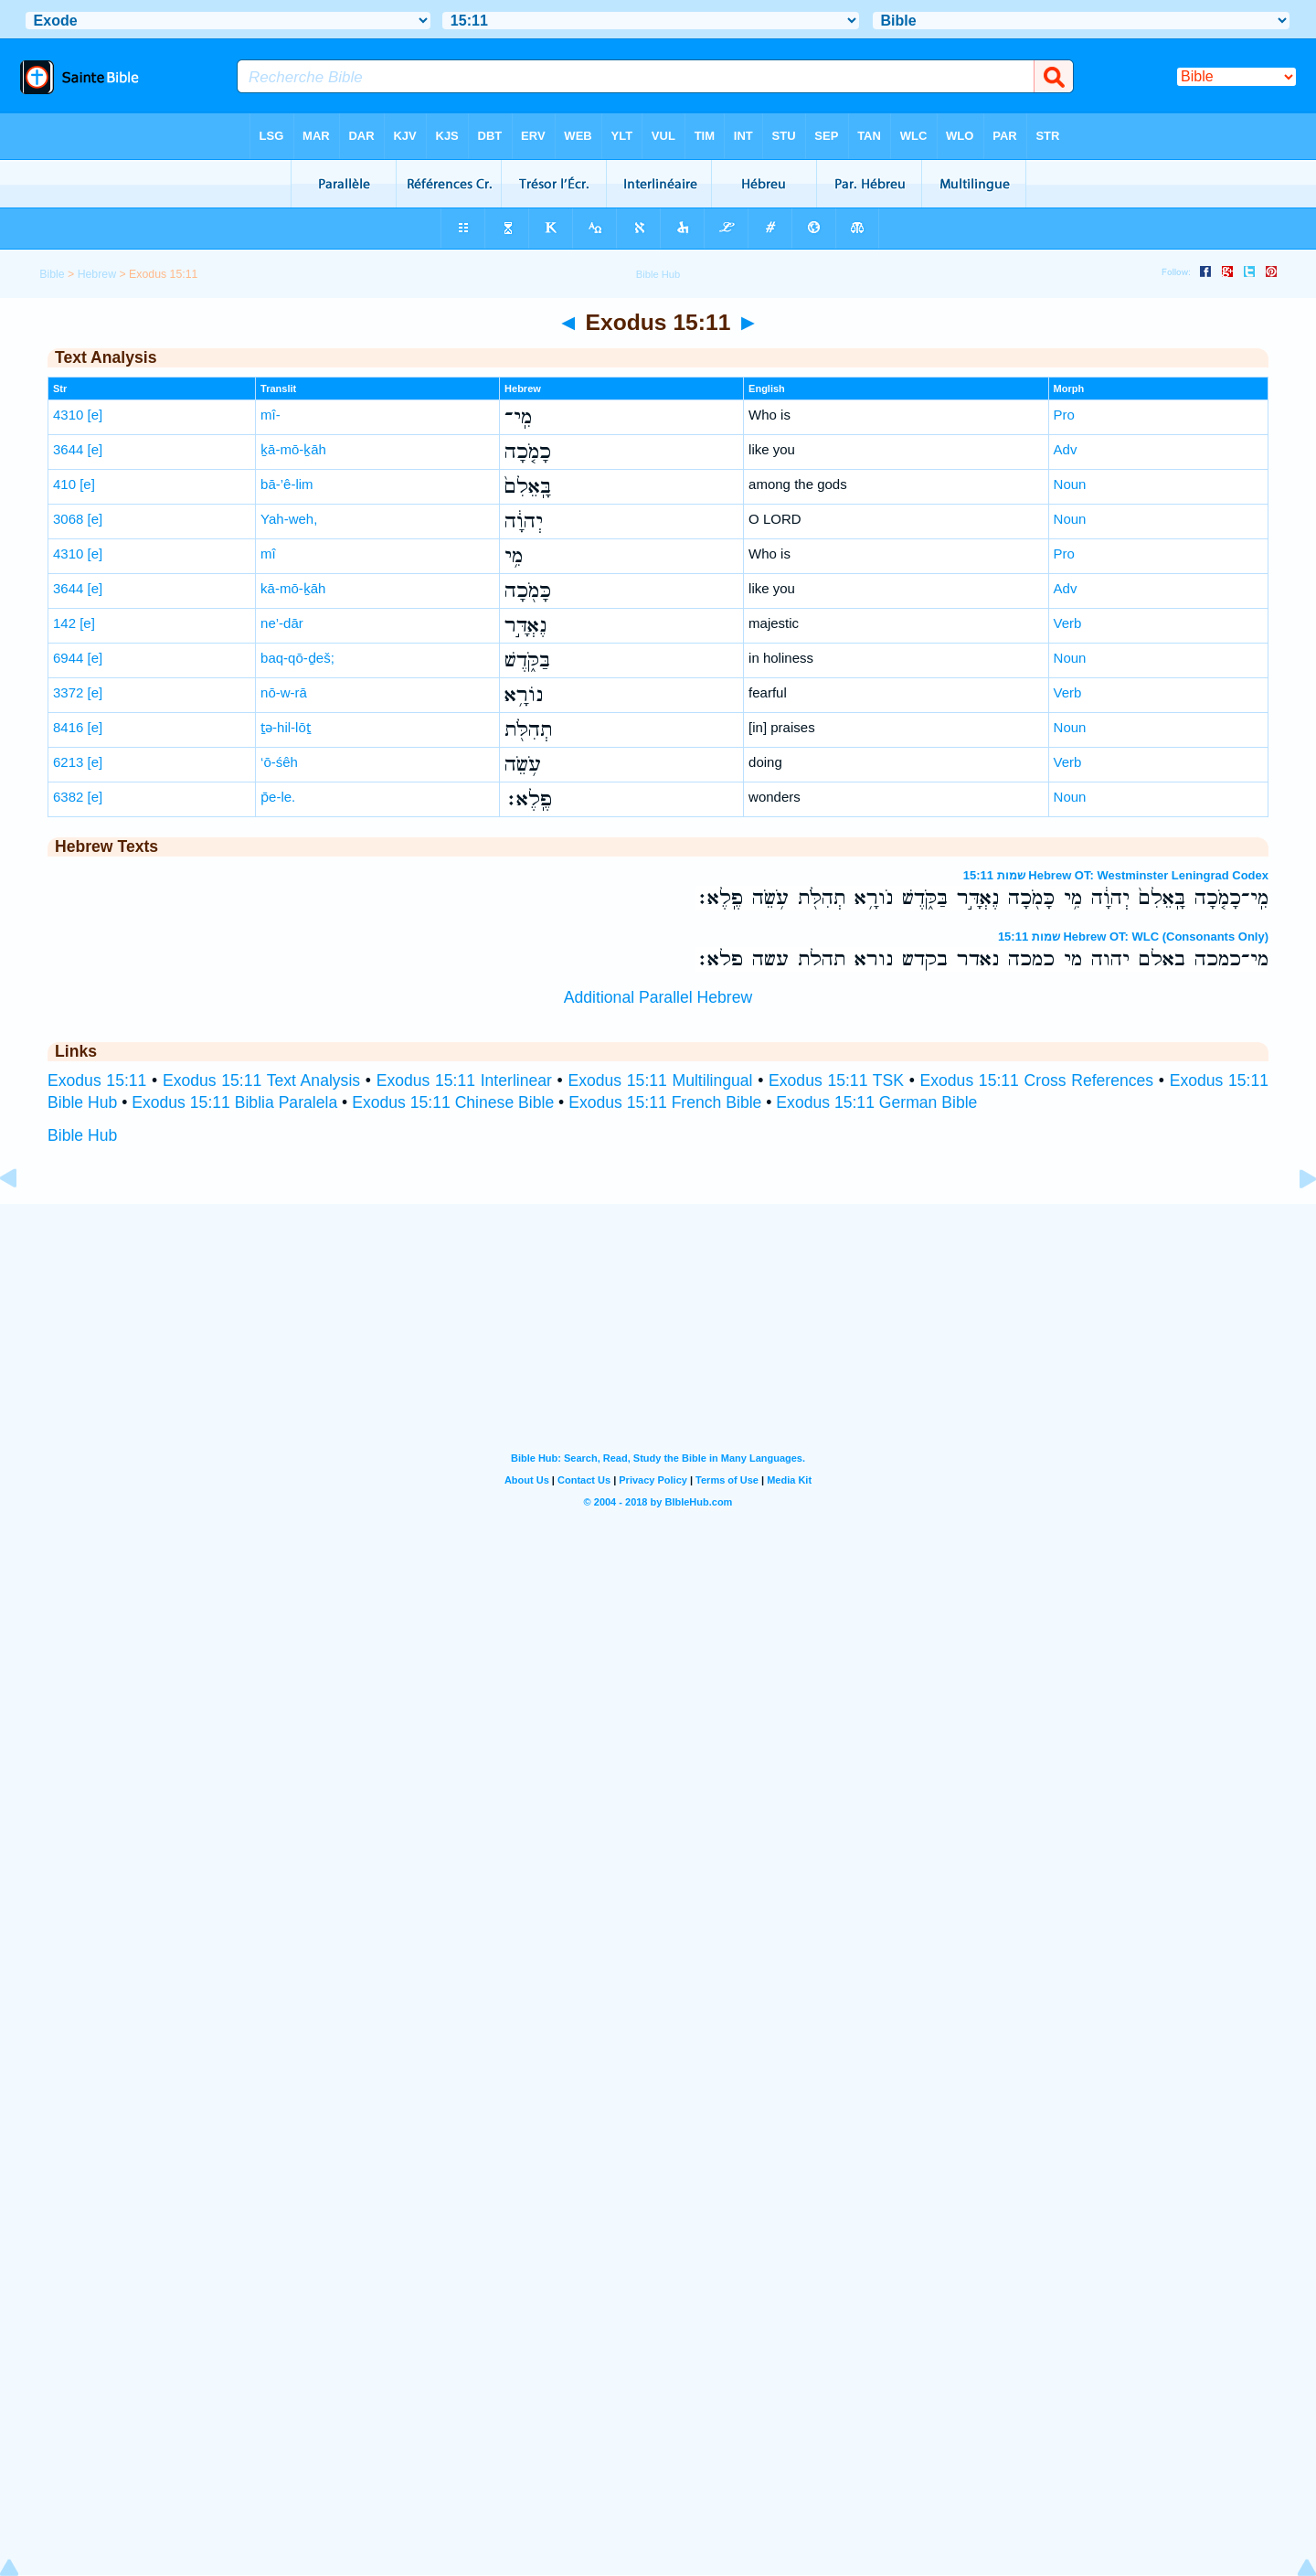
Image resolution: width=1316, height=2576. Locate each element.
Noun (1070, 484)
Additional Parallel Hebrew (658, 997)
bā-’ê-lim (286, 484)
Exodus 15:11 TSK (836, 1080)
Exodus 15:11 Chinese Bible (453, 1102)
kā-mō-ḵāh (292, 588)
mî (268, 553)
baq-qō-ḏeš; (297, 657)
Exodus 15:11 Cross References (1037, 1080)
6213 (68, 762)
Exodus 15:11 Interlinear (464, 1080)
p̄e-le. (277, 796)
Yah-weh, (288, 519)
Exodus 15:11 (97, 1080)
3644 (68, 449)
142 (64, 623)
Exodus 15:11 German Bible (876, 1102)
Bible (51, 274)
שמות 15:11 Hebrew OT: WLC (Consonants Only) (1133, 936)
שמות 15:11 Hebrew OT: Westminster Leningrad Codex (1115, 875)
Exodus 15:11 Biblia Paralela (234, 1102)
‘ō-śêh (279, 762)
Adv (1065, 449)
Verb (1068, 623)
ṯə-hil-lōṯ (285, 727)
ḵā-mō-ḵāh (293, 449)
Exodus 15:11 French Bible (664, 1102)
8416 (68, 727)
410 (64, 484)
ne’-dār (281, 623)
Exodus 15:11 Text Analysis (261, 1080)
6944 (68, 657)
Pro (1064, 414)
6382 (68, 796)
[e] (95, 414)
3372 (68, 692)
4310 (68, 414)
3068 (68, 519)
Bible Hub (82, 1135)
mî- (270, 414)
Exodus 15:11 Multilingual (660, 1080)
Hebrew (97, 274)
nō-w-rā (283, 692)
